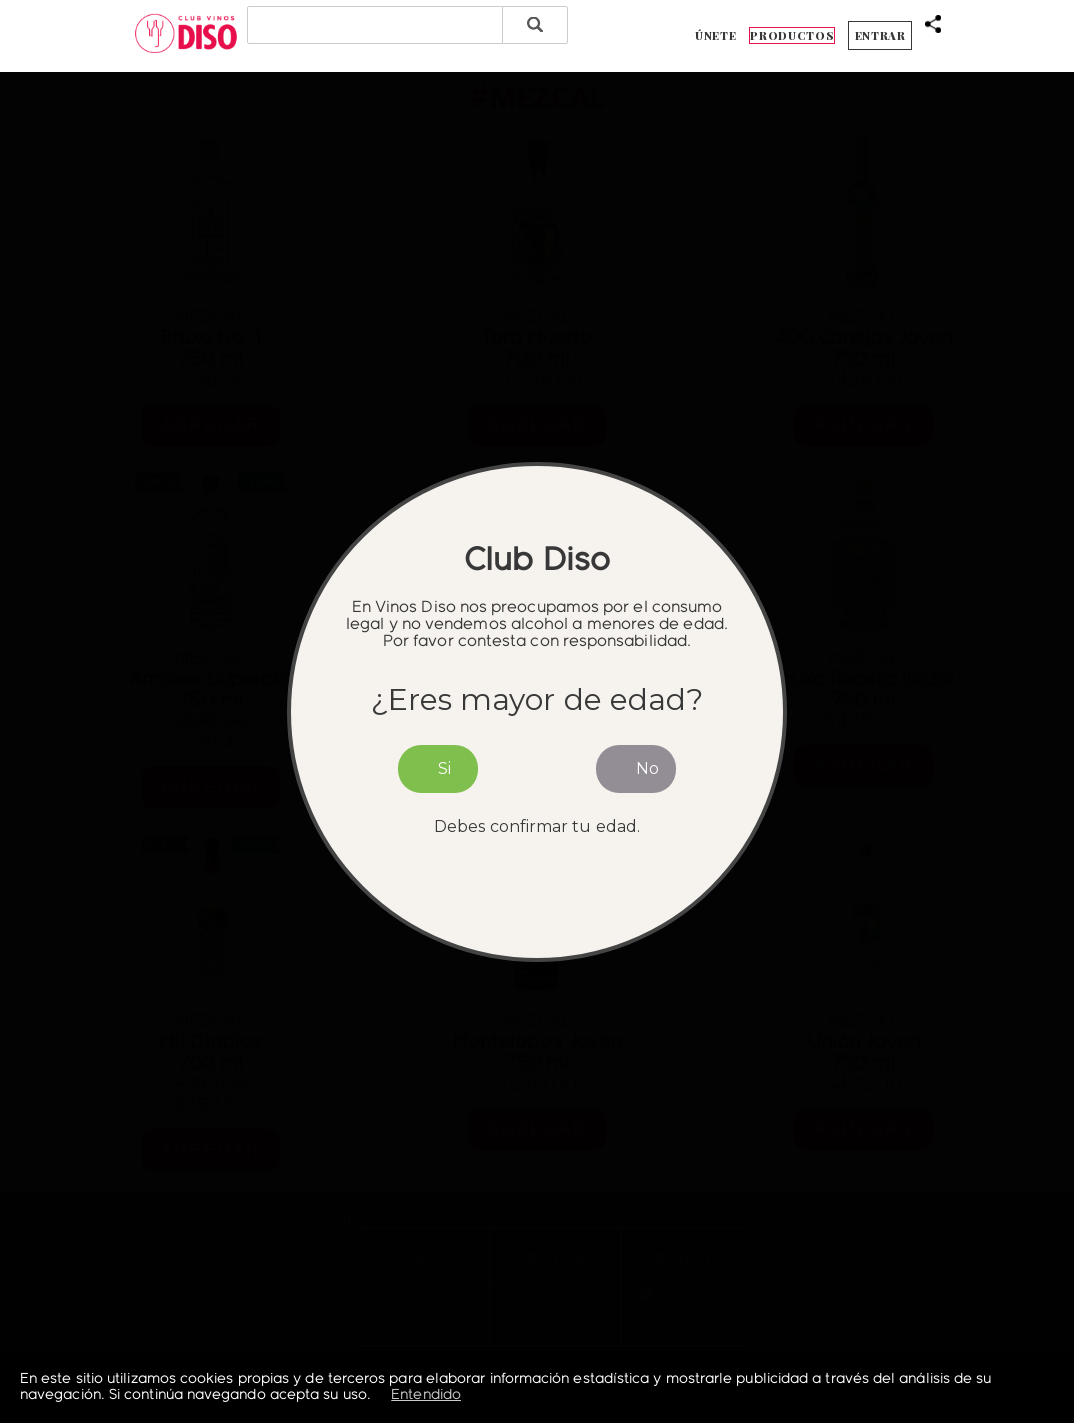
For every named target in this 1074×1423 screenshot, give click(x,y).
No (647, 768)
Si (444, 768)
